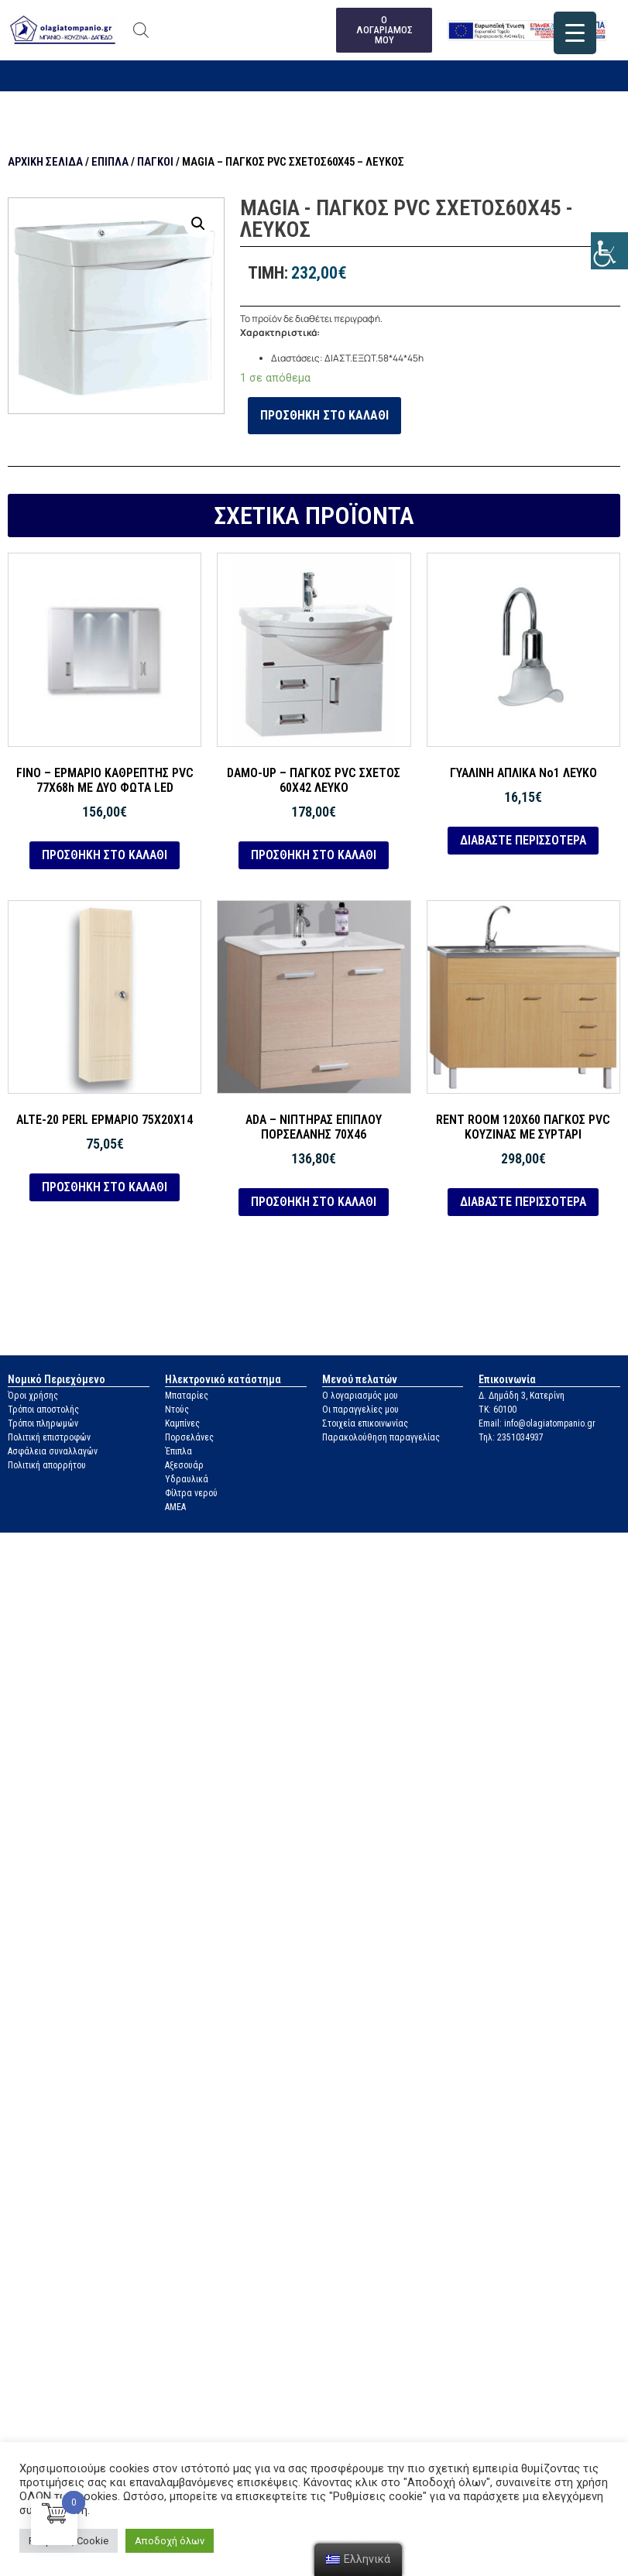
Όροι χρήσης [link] (33, 1396)
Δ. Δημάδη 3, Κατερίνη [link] (522, 1396)
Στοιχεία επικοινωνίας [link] (365, 1424)
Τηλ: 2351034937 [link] (511, 1438)
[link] (609, 250)
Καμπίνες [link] (182, 1424)
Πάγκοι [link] (155, 163)
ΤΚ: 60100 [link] (497, 1410)
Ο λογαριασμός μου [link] (360, 1396)
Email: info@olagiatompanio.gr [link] (537, 1424)
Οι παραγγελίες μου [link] (360, 1410)
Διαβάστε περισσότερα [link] (523, 840)
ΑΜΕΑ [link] (175, 1507)
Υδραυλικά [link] (186, 1480)
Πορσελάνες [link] (189, 1438)
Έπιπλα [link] (110, 163)
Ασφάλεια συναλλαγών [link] (53, 1452)
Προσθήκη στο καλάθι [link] (324, 416)
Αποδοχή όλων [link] (169, 2541)
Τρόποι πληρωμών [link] (43, 1424)
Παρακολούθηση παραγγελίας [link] (381, 1438)
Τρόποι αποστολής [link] (43, 1410)
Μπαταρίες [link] (186, 1396)
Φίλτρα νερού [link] (191, 1493)
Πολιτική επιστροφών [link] (49, 1438)
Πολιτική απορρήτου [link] (47, 1466)
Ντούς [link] (177, 1410)
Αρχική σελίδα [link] (45, 163)
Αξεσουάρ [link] (184, 1466)
